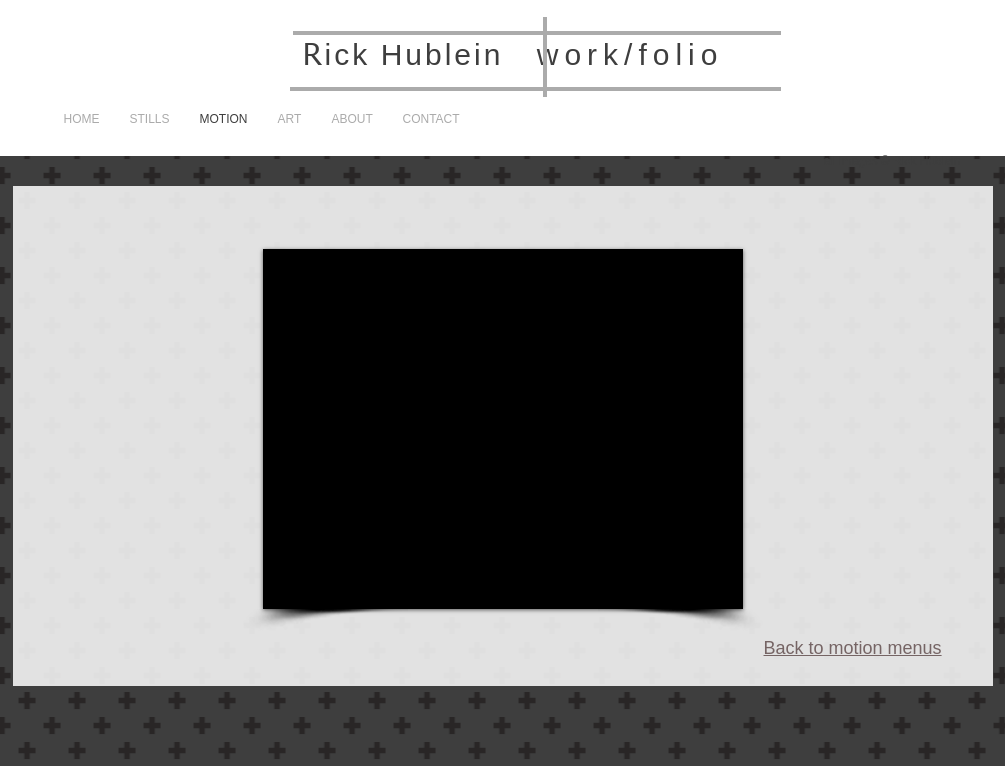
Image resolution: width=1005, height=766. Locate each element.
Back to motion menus (853, 648)
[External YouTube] (503, 429)
